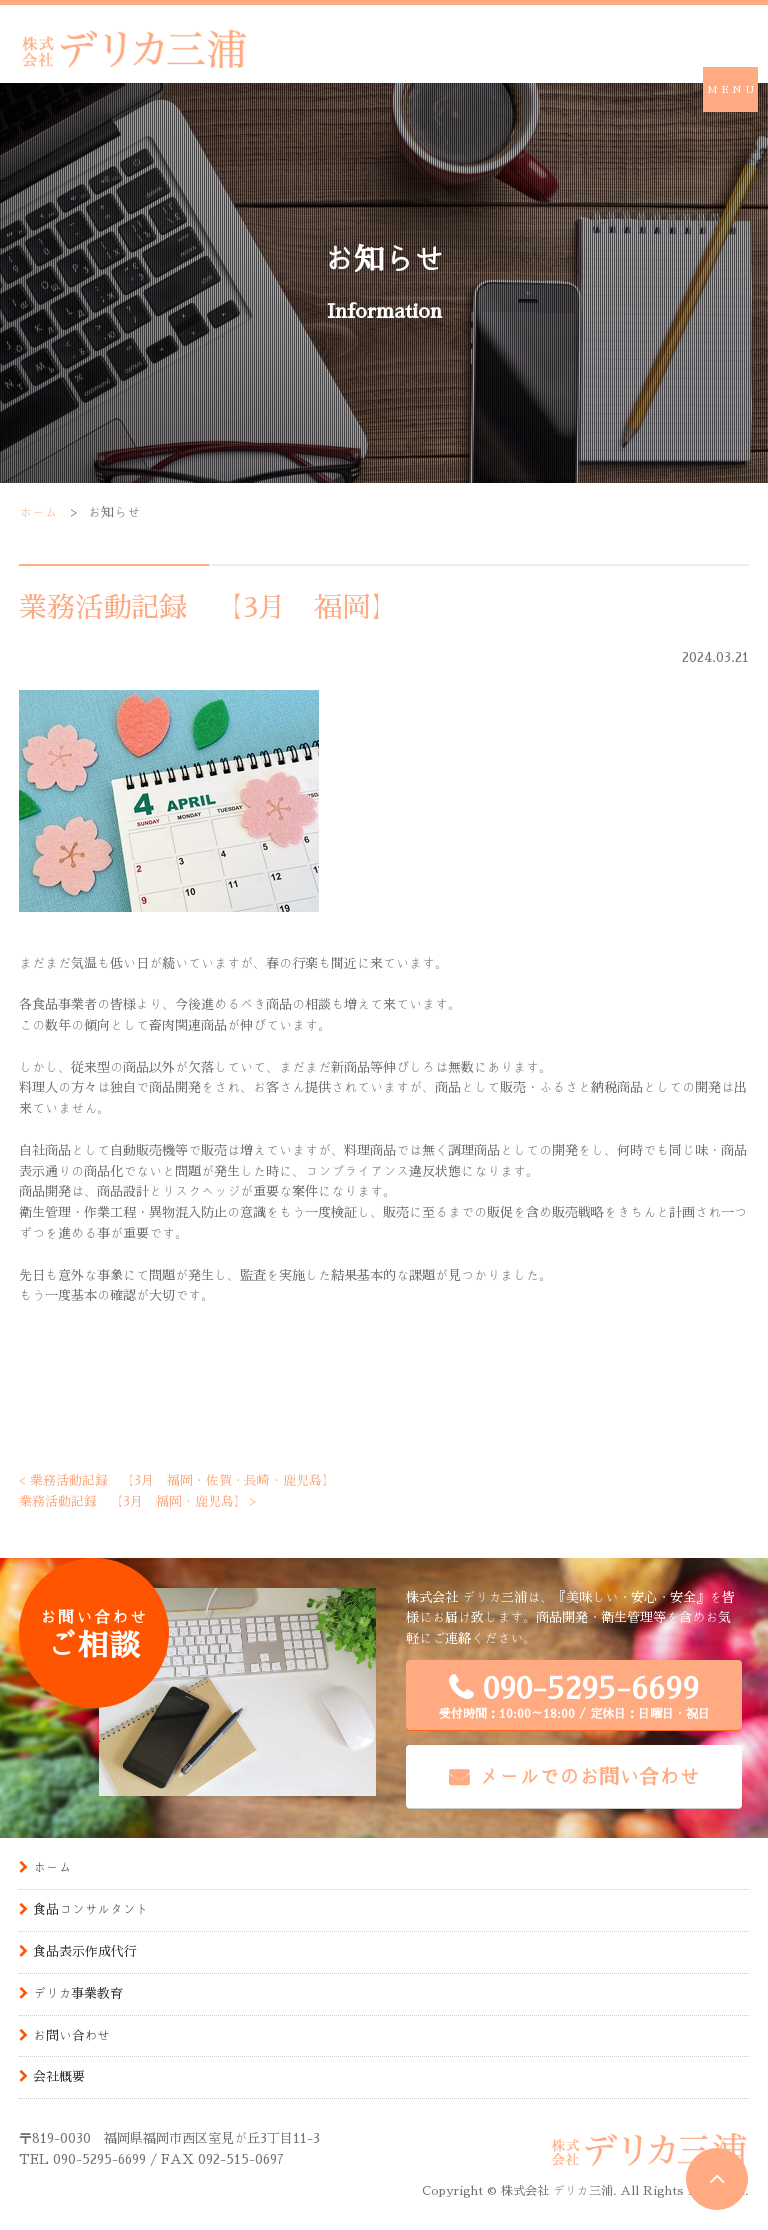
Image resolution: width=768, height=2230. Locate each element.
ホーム (38, 512)
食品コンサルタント (91, 1909)
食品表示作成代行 (85, 1951)
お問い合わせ (72, 2035)
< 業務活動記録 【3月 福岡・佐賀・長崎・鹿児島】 (177, 1480)
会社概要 (59, 2076)
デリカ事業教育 (78, 1993)
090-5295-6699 (574, 1696)
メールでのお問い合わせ (589, 1776)
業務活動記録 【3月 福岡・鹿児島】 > (138, 1501)
